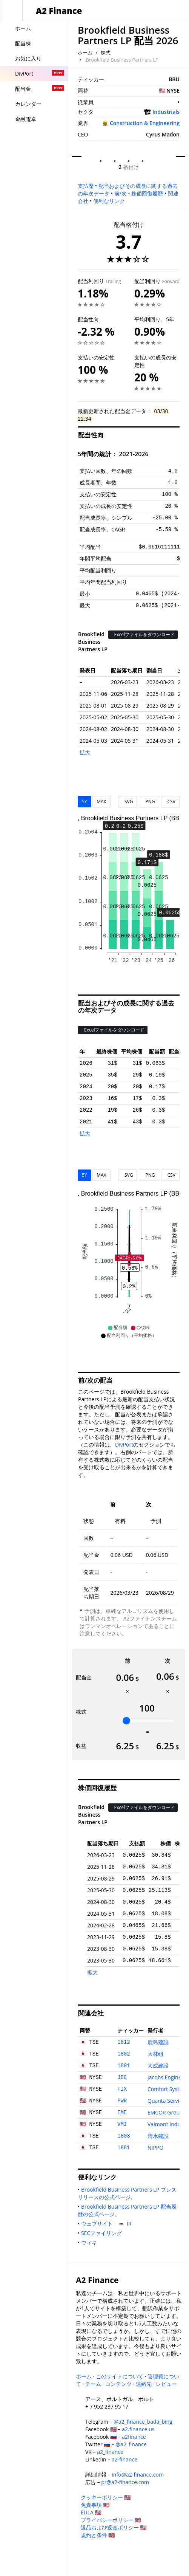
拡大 (85, 752)
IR (130, 2223)
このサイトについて (119, 2376)
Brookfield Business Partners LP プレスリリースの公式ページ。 (127, 2193)
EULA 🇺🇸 (91, 2512)
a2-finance (124, 2459)
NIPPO (155, 2147)
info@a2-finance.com (138, 2474)
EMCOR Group (165, 2112)
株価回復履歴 (147, 193)
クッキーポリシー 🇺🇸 (106, 2497)
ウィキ (90, 2242)
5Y (84, 801)
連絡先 (144, 2383)
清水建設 (158, 2135)
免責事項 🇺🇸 (95, 2504)
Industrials (166, 111)
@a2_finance (131, 2444)
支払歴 (86, 185)
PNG (149, 801)
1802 (123, 2054)
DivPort (124, 1444)
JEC (122, 2077)
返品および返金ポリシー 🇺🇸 (114, 2527)
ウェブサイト (98, 2223)
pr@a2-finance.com (125, 2482)
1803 (123, 2136)
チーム (93, 2383)
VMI (122, 2124)
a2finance (134, 2436)
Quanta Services (167, 2100)
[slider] (126, 1720)
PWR (122, 2101)
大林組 (155, 2053)
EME (122, 2113)
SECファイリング (103, 2233)
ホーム (85, 52)
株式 (106, 52)
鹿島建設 (158, 2042)
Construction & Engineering (145, 123)
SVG (127, 801)
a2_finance (110, 2451)
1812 (123, 2042)
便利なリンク (109, 200)
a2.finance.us (138, 2429)
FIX (122, 2089)
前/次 (120, 193)
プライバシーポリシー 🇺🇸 (111, 2519)
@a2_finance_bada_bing (143, 2421)
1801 (123, 2066)
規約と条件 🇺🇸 (98, 2535)
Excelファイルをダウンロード (143, 634)
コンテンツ (118, 2383)
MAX (101, 801)
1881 (123, 2148)
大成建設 (158, 2065)
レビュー (166, 2383)
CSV (170, 801)
